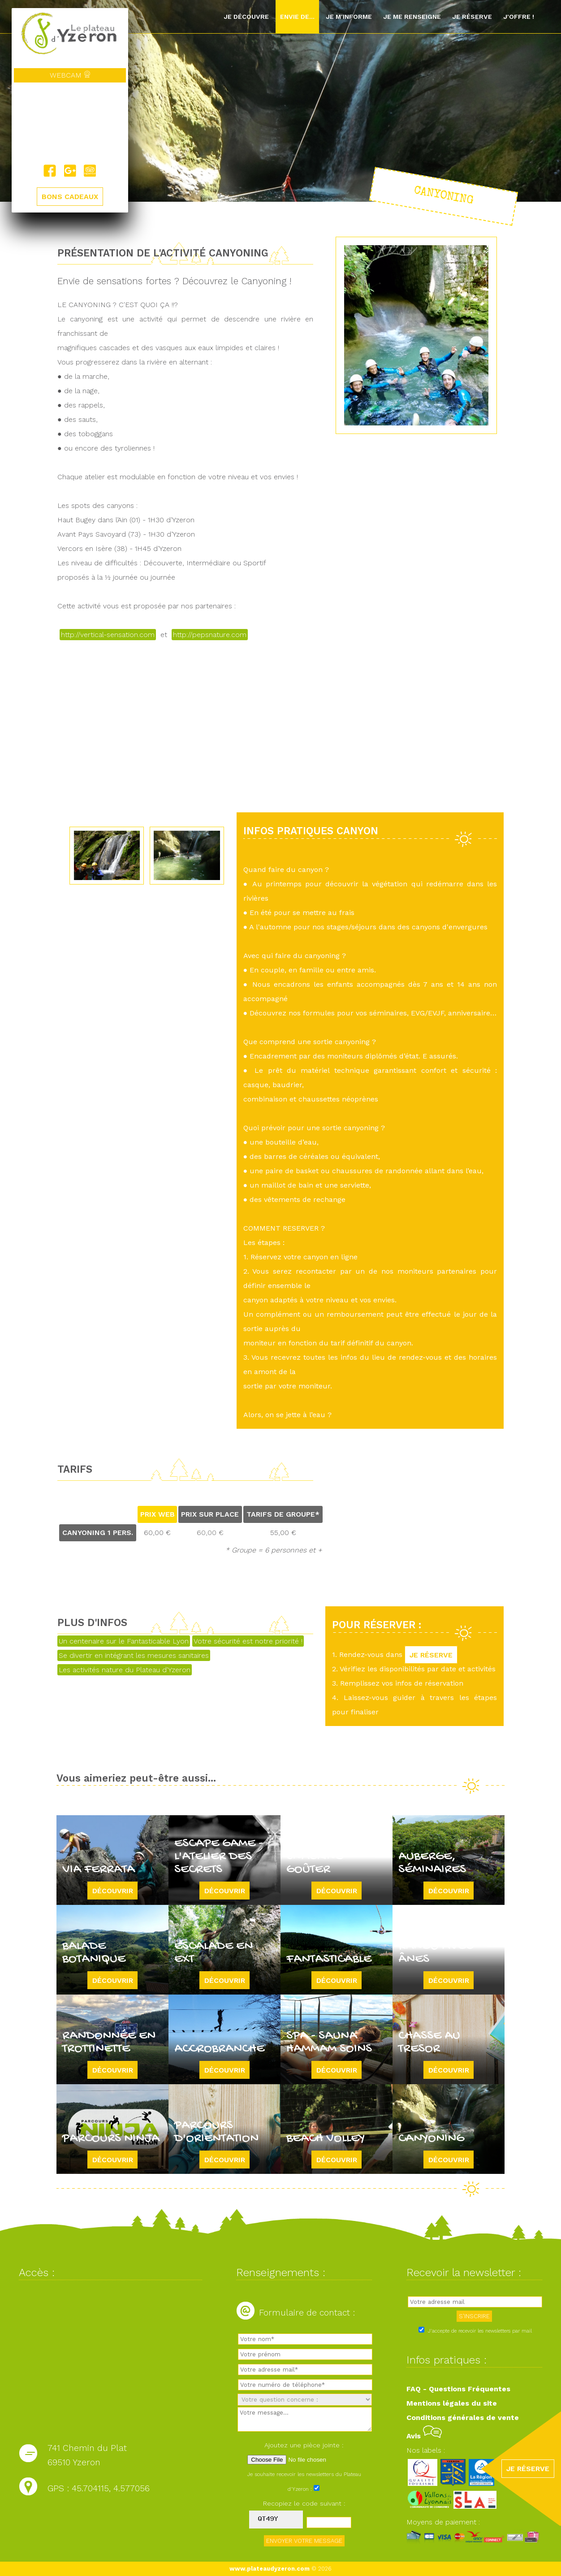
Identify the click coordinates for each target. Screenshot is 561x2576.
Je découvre (246, 16)
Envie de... (297, 16)
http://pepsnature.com (209, 634)
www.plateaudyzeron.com (269, 2568)
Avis (424, 2436)
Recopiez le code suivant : (304, 2503)
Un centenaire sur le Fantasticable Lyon (124, 1641)
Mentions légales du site (451, 2403)
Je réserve (472, 16)
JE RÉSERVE (431, 1654)
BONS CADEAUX (70, 197)
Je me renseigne (412, 16)
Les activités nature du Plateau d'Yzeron (124, 1669)
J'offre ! (518, 16)
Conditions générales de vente (462, 2417)
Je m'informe (349, 16)
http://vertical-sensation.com (108, 634)
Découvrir (112, 1890)
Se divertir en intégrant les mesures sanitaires (134, 1655)
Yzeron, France (70, 123)
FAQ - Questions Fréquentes (458, 2389)
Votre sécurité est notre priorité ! (248, 1641)
